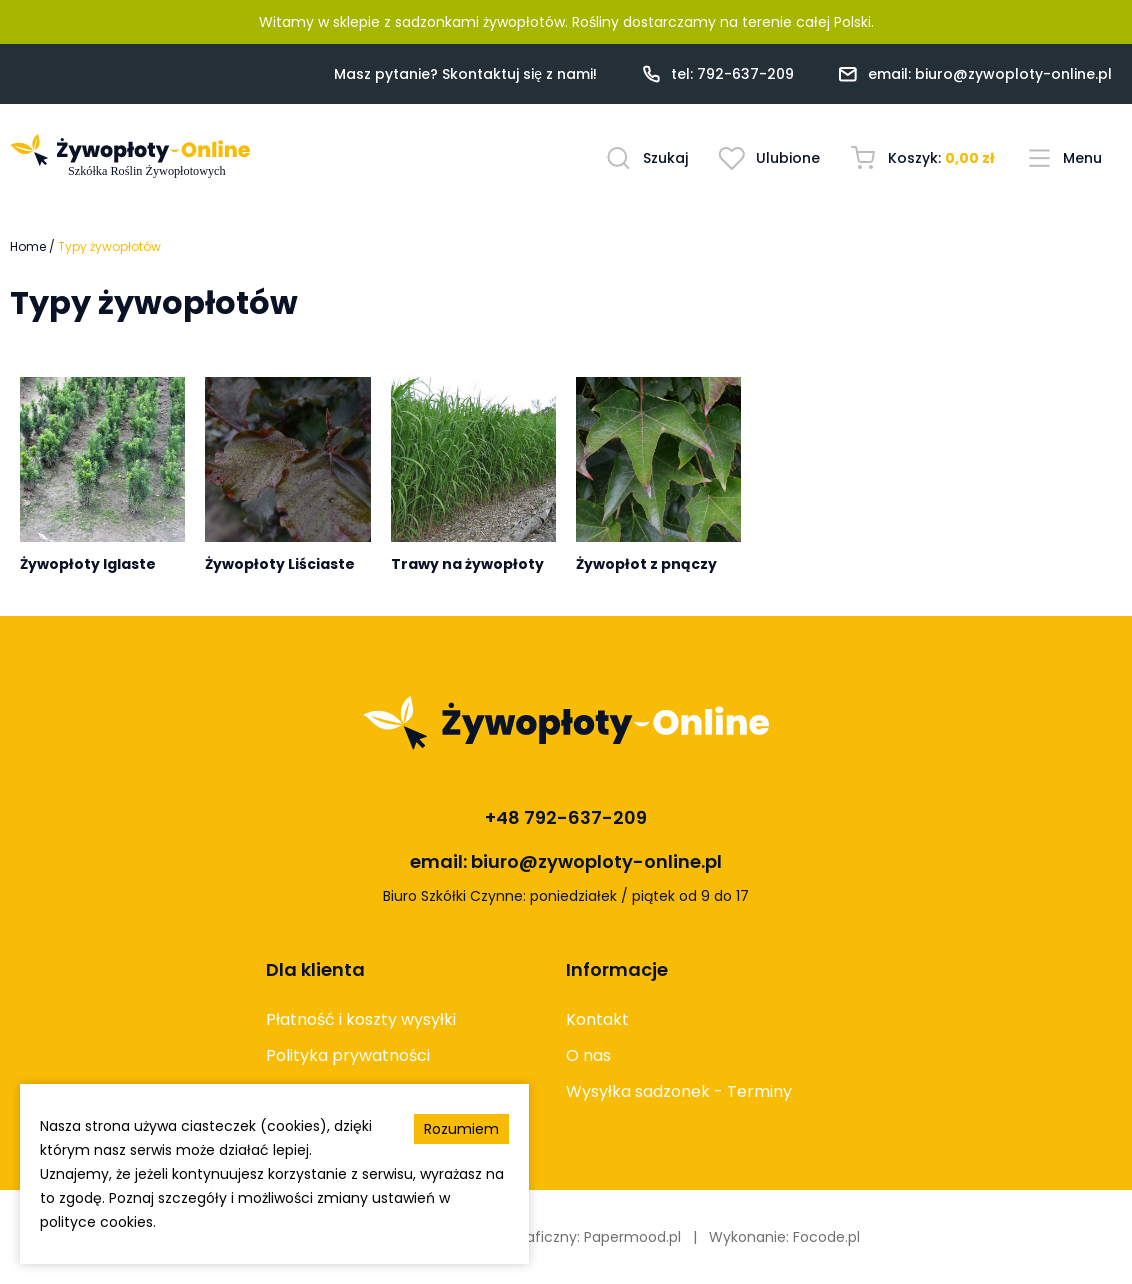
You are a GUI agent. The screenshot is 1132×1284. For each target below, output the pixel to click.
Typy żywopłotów (109, 246)
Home (28, 246)
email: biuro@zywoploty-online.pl (990, 74)
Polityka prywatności (348, 1055)
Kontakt (597, 1019)
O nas (588, 1055)
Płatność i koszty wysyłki (361, 1019)
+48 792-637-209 (566, 817)
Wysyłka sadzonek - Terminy (679, 1091)
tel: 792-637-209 (732, 74)
